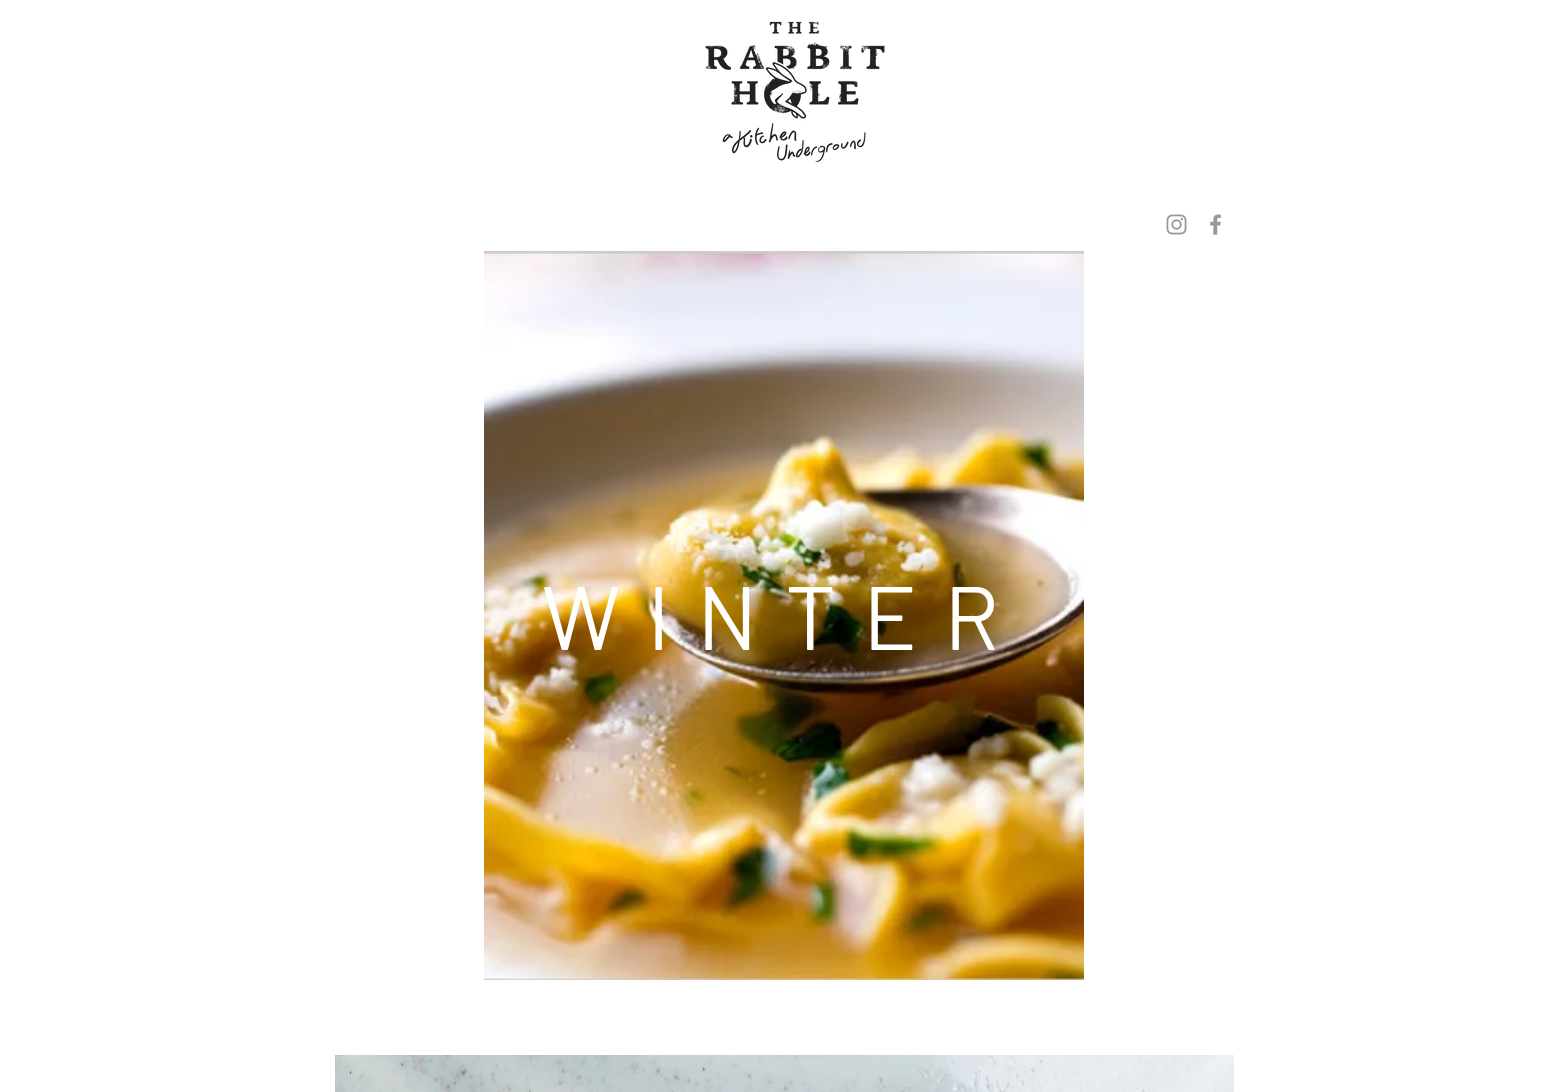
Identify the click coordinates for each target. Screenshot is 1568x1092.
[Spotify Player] (783, 1036)
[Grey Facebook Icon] (1215, 224)
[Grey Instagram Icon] (1176, 224)
